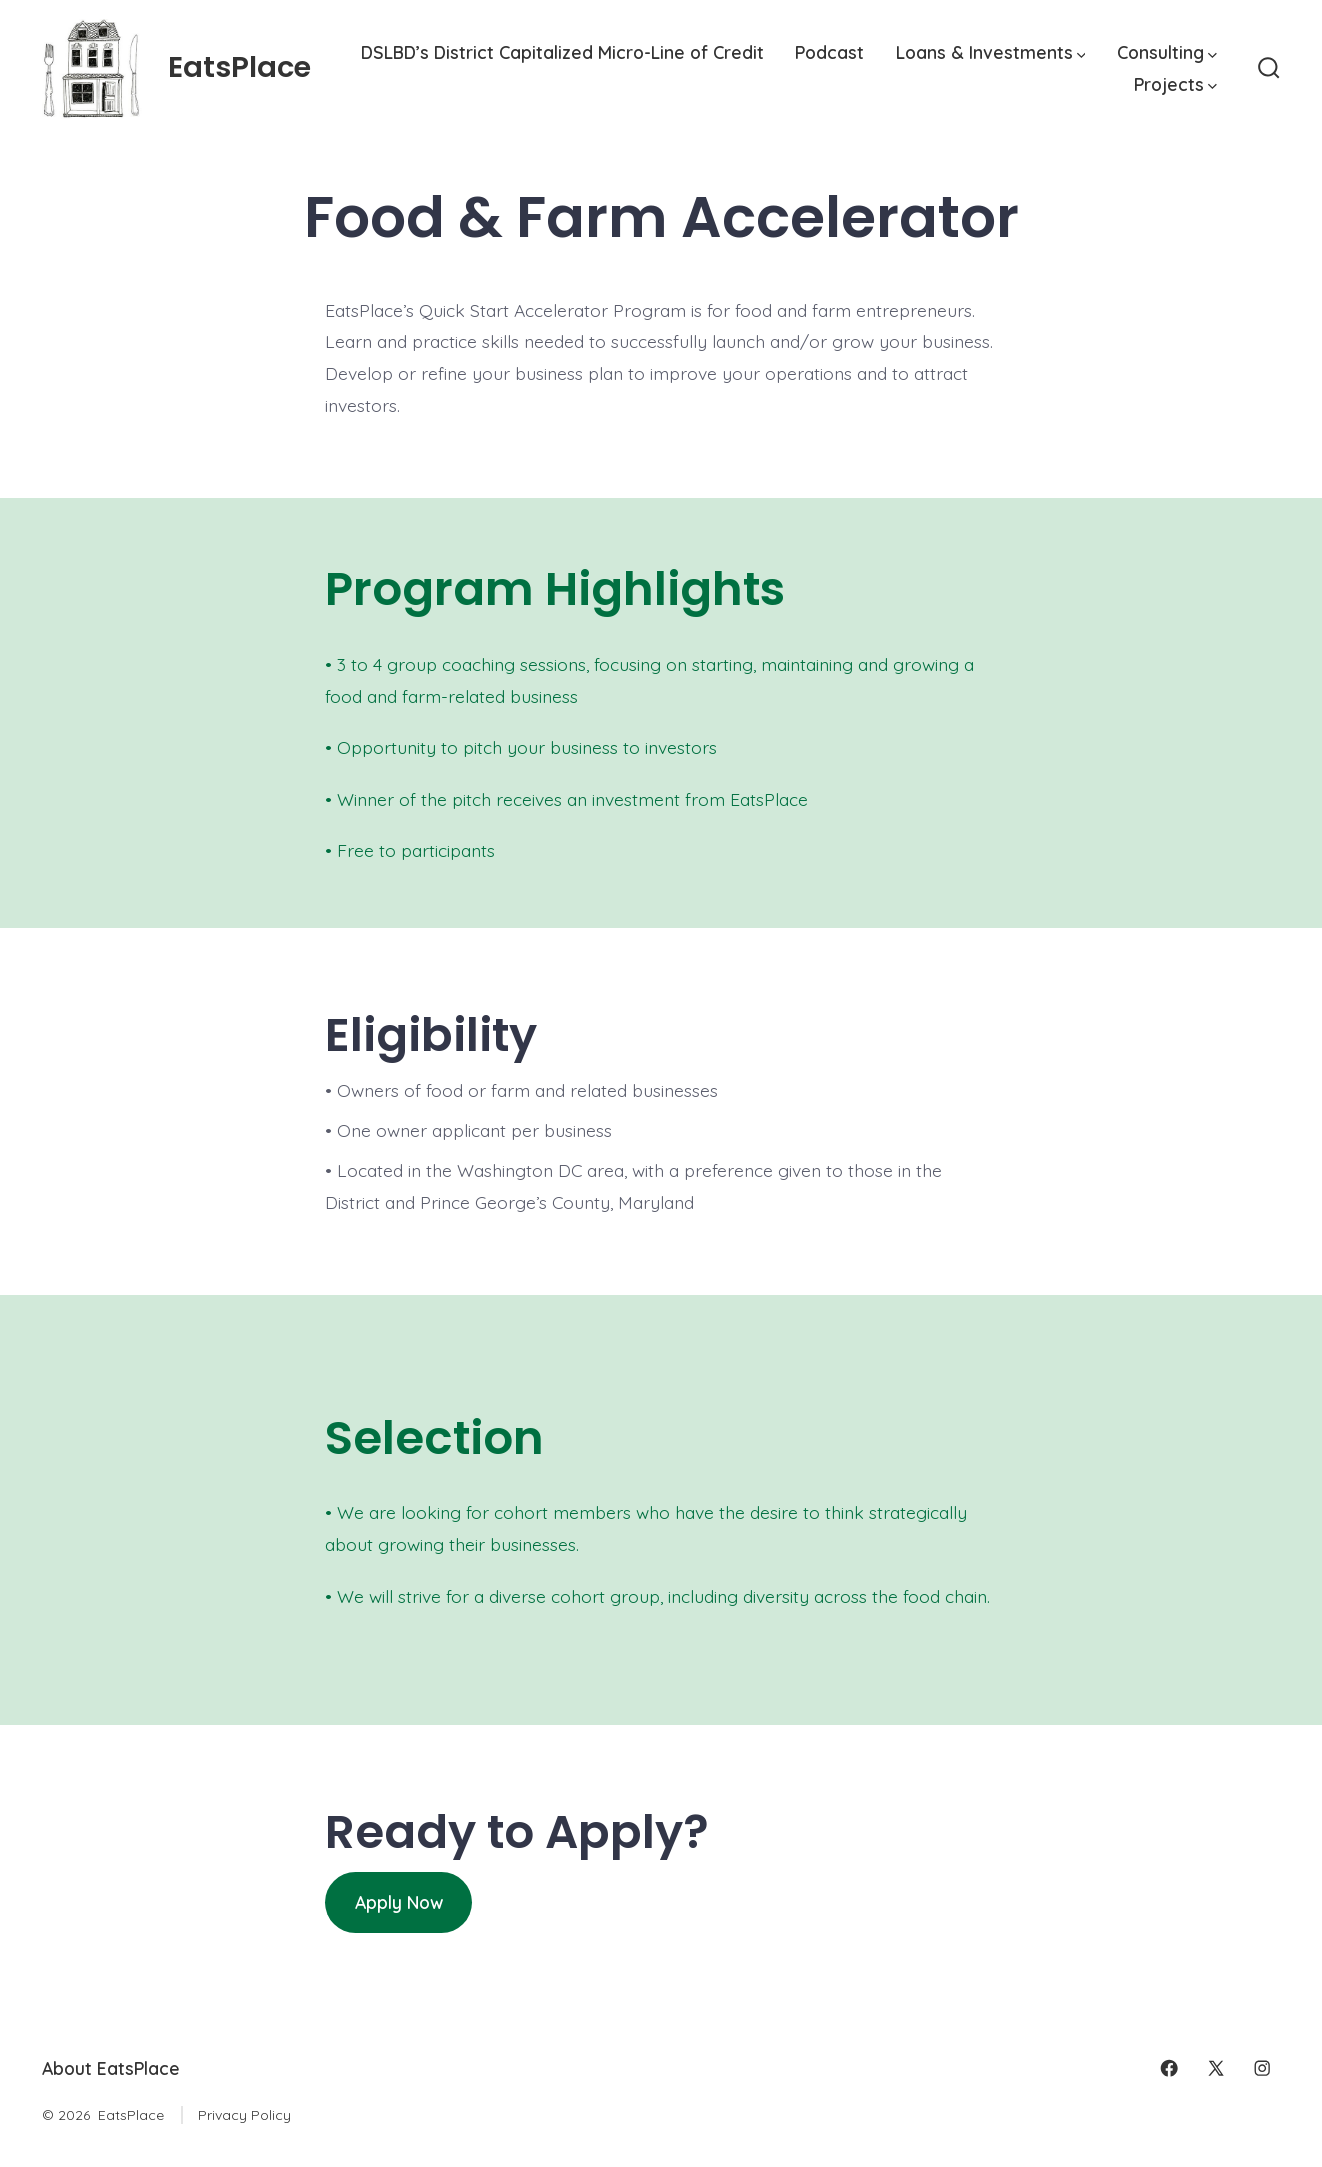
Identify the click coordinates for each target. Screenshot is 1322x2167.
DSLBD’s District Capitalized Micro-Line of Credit (562, 52)
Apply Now (399, 1902)
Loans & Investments (991, 52)
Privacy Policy (244, 2115)
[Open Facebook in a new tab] (1169, 2068)
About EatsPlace (111, 2068)
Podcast (829, 52)
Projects (1175, 84)
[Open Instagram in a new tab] (1262, 2068)
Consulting (1167, 52)
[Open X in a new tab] (1216, 2068)
